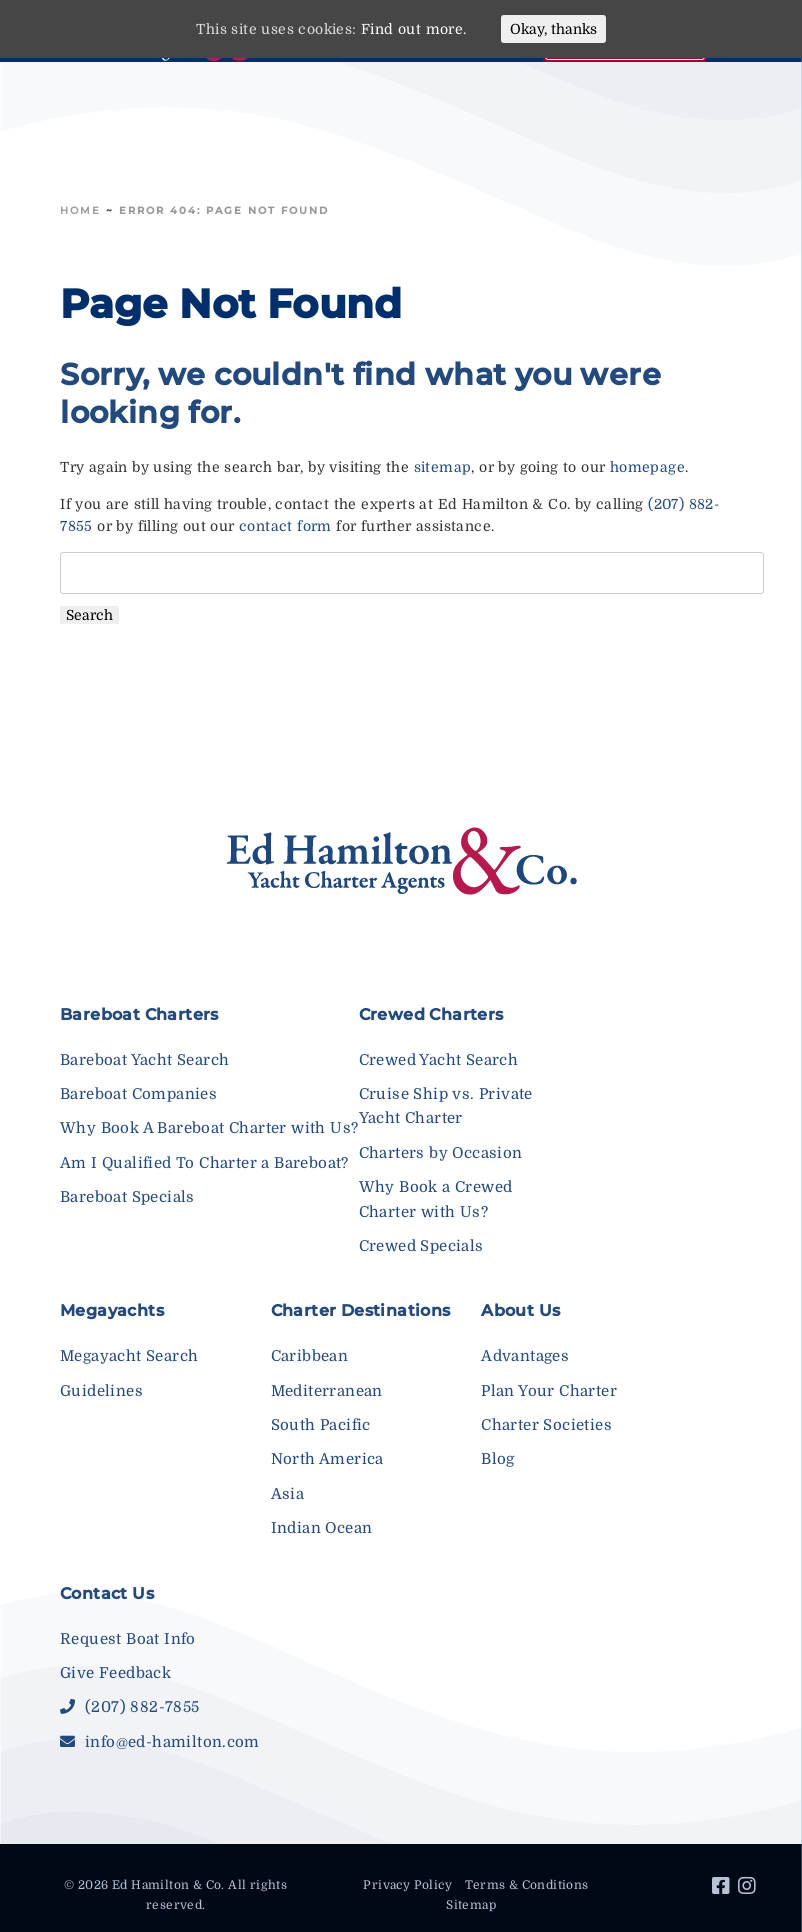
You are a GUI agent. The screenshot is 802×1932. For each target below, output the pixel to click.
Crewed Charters (431, 1014)
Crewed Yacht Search (439, 1060)
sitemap (443, 467)
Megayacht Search (129, 1356)
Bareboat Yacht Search (144, 1060)
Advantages (525, 1356)
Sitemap (471, 1905)
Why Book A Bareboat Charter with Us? (209, 1128)
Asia (288, 1494)
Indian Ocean (322, 1528)
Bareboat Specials (127, 1197)
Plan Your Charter (549, 1391)
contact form (285, 526)
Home (80, 210)
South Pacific (321, 1425)
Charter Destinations (361, 1310)
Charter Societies (546, 1425)
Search (89, 615)
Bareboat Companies (138, 1094)
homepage (647, 467)
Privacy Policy (407, 1885)
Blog (498, 1459)
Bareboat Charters (139, 1014)
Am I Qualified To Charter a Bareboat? (204, 1163)
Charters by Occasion (441, 1153)
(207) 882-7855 (129, 1707)
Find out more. (414, 29)
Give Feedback (115, 1673)
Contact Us (107, 1593)
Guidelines (101, 1391)
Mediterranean (327, 1391)
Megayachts (112, 1310)
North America (327, 1459)
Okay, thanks (553, 29)
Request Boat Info (128, 1639)
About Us (520, 1310)
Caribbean (310, 1356)
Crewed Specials (421, 1246)
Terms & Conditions (526, 1885)
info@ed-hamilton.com (160, 1742)
